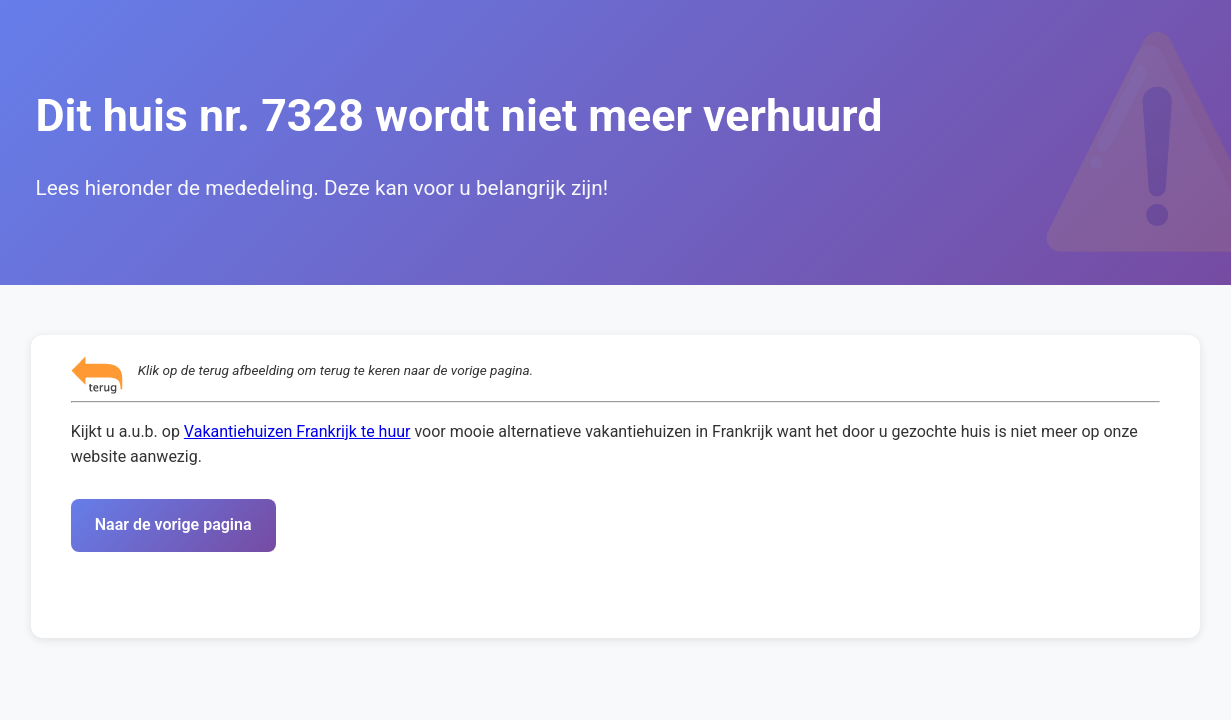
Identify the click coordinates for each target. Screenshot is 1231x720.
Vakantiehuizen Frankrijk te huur (297, 431)
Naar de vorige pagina (173, 524)
